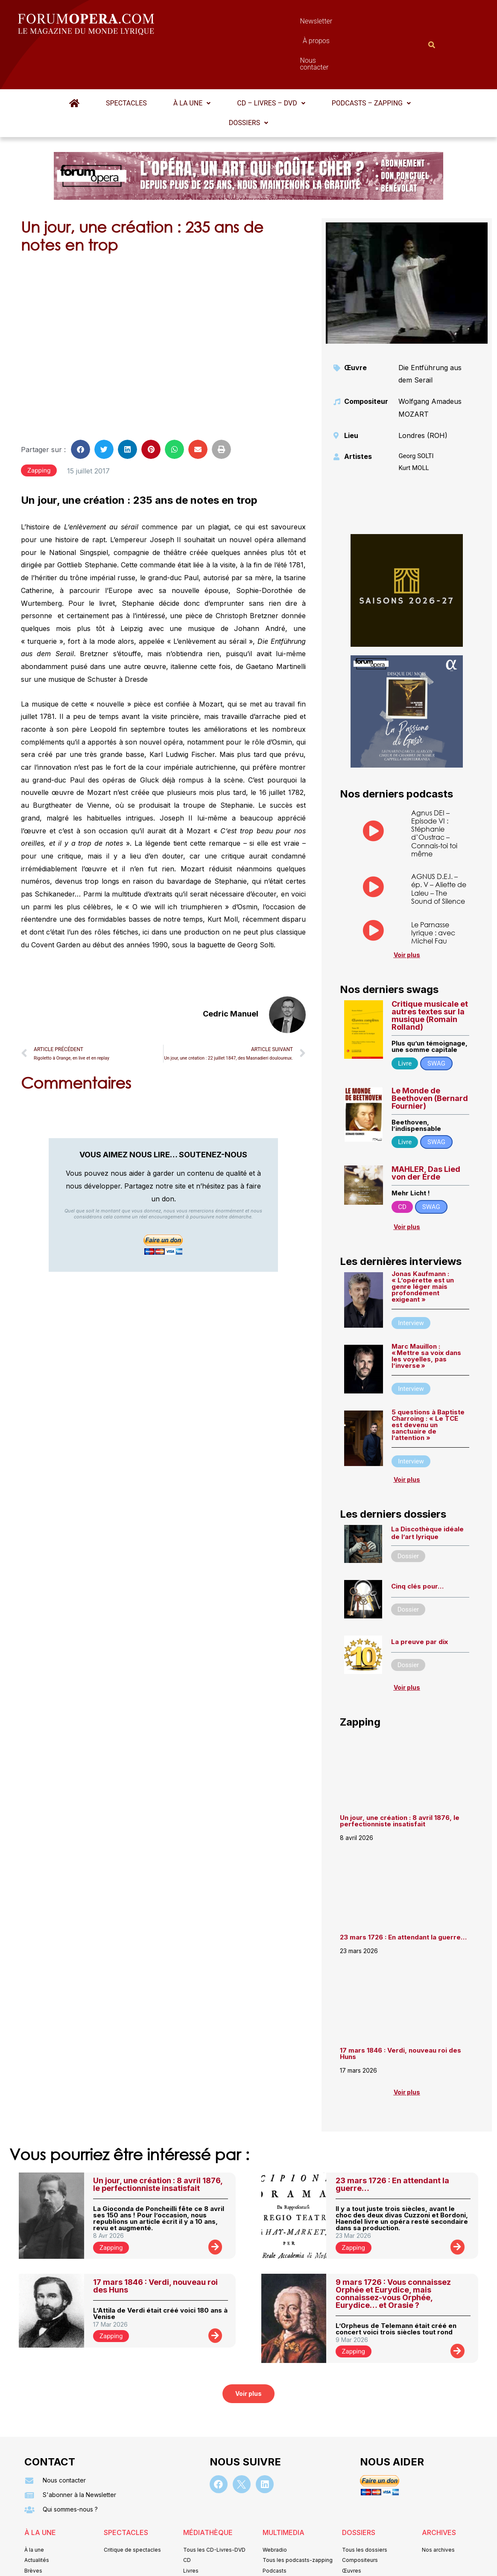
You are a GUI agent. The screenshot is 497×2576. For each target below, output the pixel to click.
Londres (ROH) (422, 393)
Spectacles (126, 61)
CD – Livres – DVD (271, 61)
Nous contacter (345, 23)
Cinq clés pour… (417, 1544)
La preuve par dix (419, 1600)
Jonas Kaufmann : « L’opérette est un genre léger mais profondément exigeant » (423, 1245)
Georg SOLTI (415, 414)
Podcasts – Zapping (371, 61)
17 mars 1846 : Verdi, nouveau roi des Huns (400, 2011)
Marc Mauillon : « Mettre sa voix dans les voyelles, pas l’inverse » (426, 1314)
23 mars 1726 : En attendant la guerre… (403, 1895)
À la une (191, 61)
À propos (286, 23)
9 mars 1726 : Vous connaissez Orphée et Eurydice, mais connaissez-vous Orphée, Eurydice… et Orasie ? (393, 2252)
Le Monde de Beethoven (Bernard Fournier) (430, 1056)
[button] (192, 61)
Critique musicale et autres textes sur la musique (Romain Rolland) (430, 974)
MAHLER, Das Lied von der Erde (426, 1131)
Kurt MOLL (413, 426)
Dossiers (248, 81)
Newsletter (235, 23)
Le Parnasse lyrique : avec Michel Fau (433, 890)
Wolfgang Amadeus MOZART (430, 366)
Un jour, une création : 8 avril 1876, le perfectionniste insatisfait (399, 1779)
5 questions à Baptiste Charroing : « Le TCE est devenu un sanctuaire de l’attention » (428, 1383)
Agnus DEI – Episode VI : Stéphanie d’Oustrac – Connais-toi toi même (434, 791)
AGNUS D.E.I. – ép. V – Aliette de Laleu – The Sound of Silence (438, 847)
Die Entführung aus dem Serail (430, 332)
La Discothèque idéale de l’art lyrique (427, 1491)
